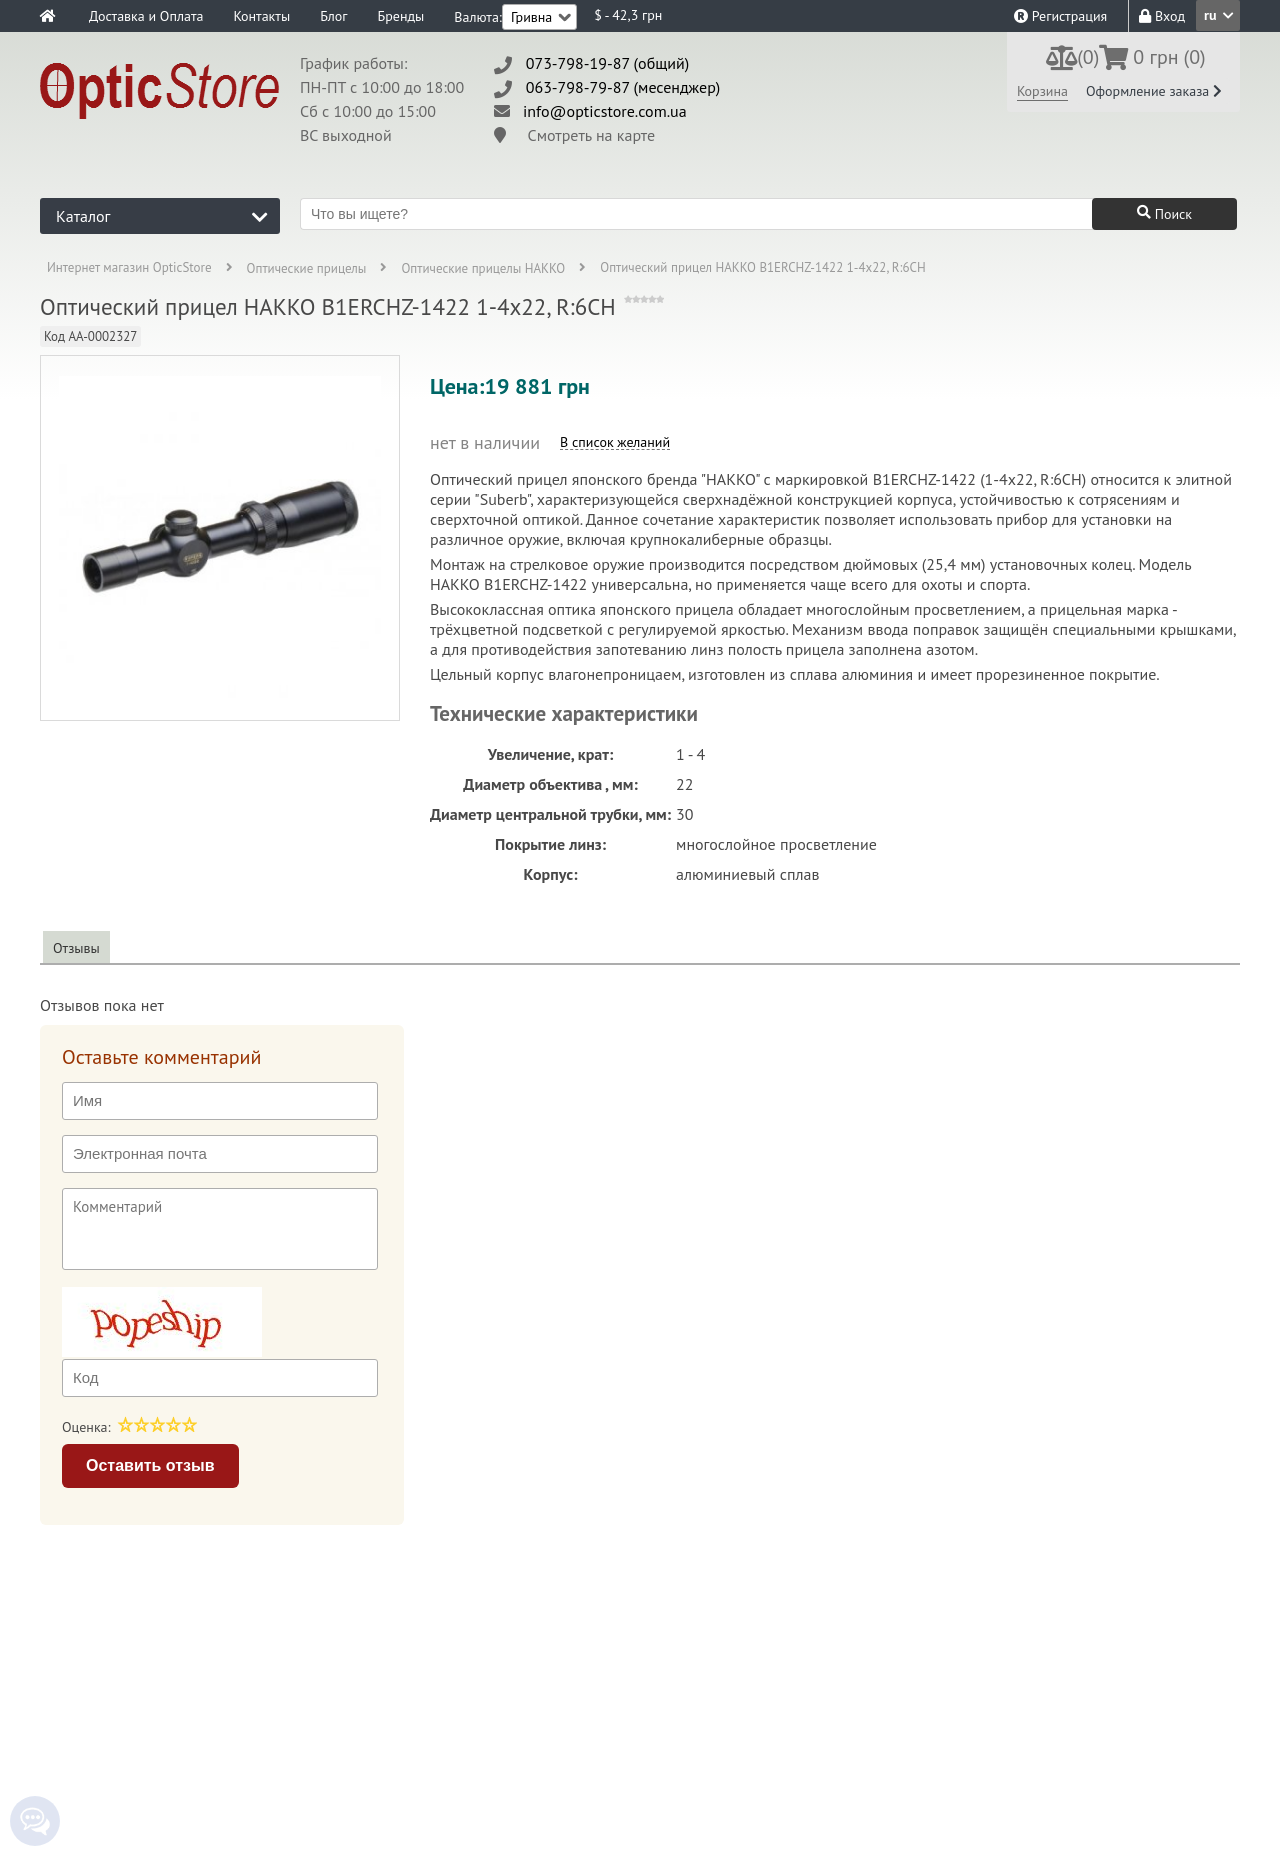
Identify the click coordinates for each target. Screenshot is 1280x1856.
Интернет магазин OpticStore (129, 268)
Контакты (261, 16)
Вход (1162, 16)
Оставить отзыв (150, 1465)
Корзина (1042, 91)
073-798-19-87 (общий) (608, 63)
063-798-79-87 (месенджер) (623, 87)
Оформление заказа (1154, 91)
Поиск (1164, 214)
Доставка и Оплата (146, 16)
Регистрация (1060, 16)
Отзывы (76, 948)
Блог (333, 16)
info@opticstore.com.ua (605, 111)
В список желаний (615, 442)
